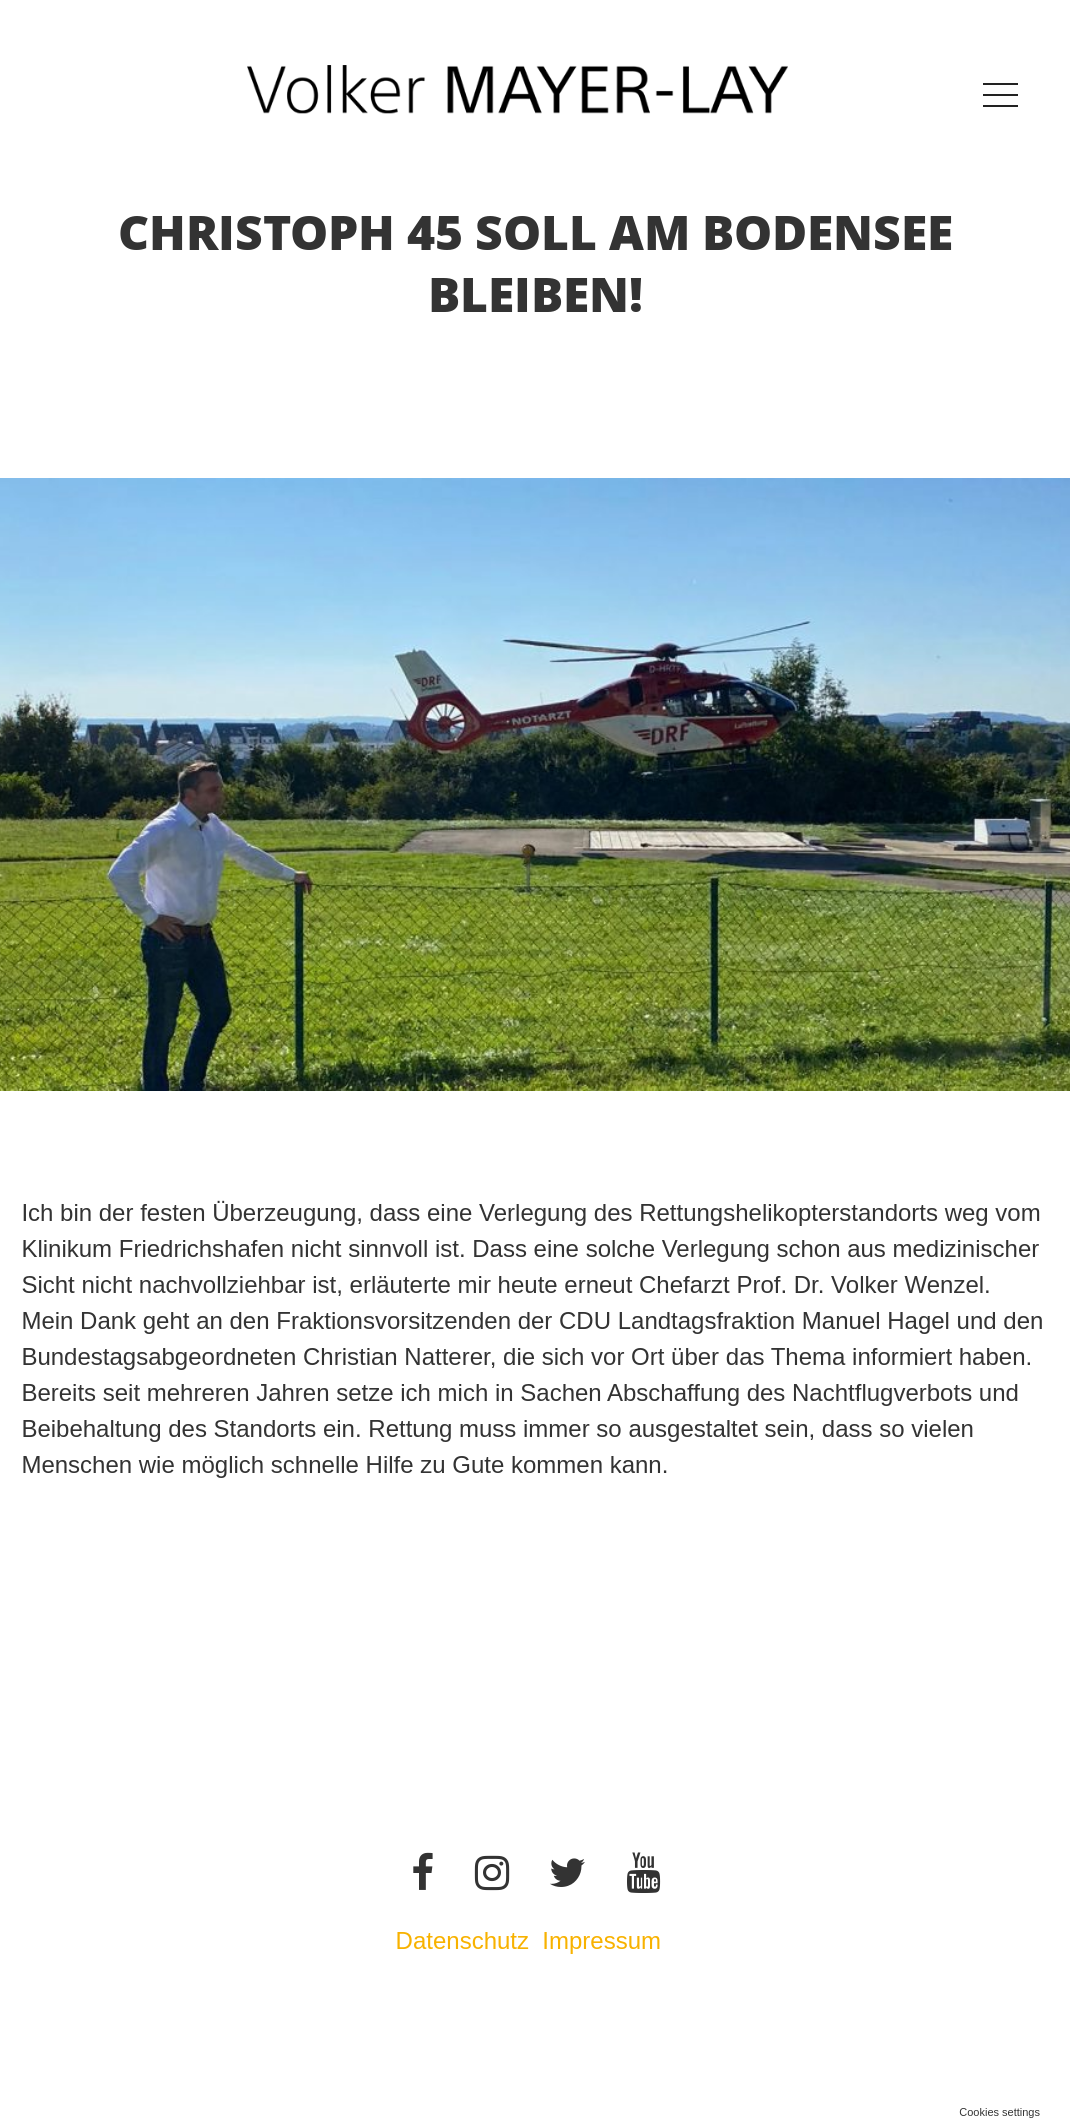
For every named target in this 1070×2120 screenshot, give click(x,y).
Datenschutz (462, 1940)
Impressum (604, 1940)
